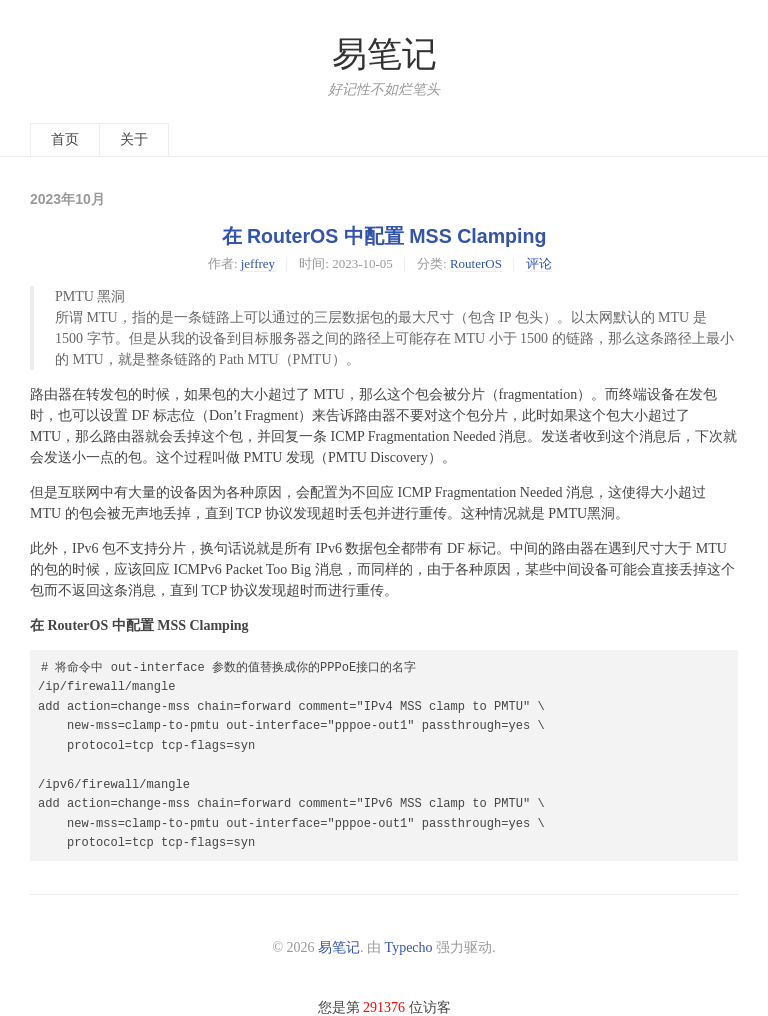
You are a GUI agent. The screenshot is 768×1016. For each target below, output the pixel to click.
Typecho (409, 947)
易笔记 (384, 54)
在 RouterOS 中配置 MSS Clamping (384, 236)
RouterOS (476, 263)
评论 (539, 263)
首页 (65, 139)
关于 (134, 139)
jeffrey (258, 263)
